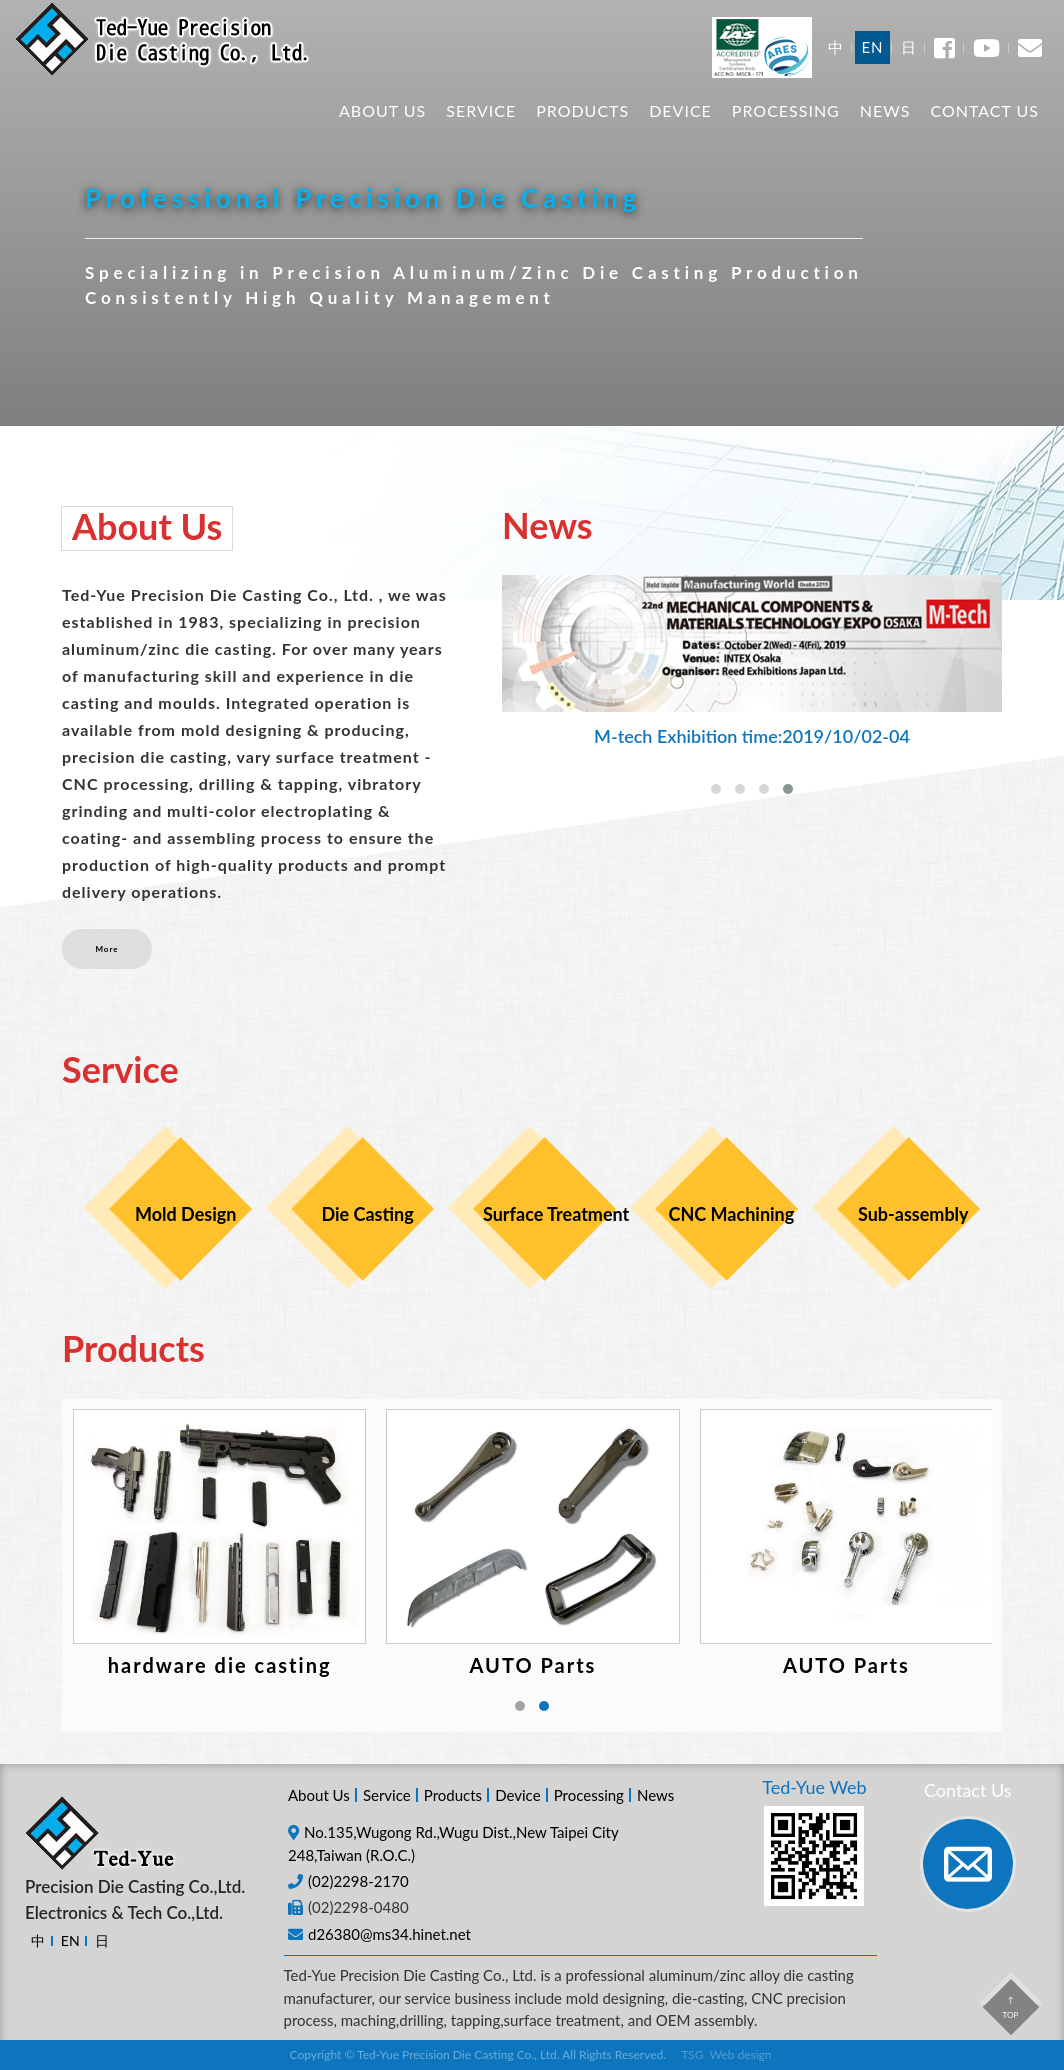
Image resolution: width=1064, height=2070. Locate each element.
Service (481, 130)
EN (872, 67)
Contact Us (984, 130)
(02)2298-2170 (358, 1881)
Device (680, 130)
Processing (786, 130)
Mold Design (185, 1214)
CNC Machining (732, 1214)
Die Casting (367, 1214)
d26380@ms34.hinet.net (389, 1934)
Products (582, 130)
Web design (741, 2054)
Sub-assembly (913, 1214)
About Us (382, 130)
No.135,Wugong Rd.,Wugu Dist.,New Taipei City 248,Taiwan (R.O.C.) (453, 1843)
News (885, 130)
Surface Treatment (549, 1214)
